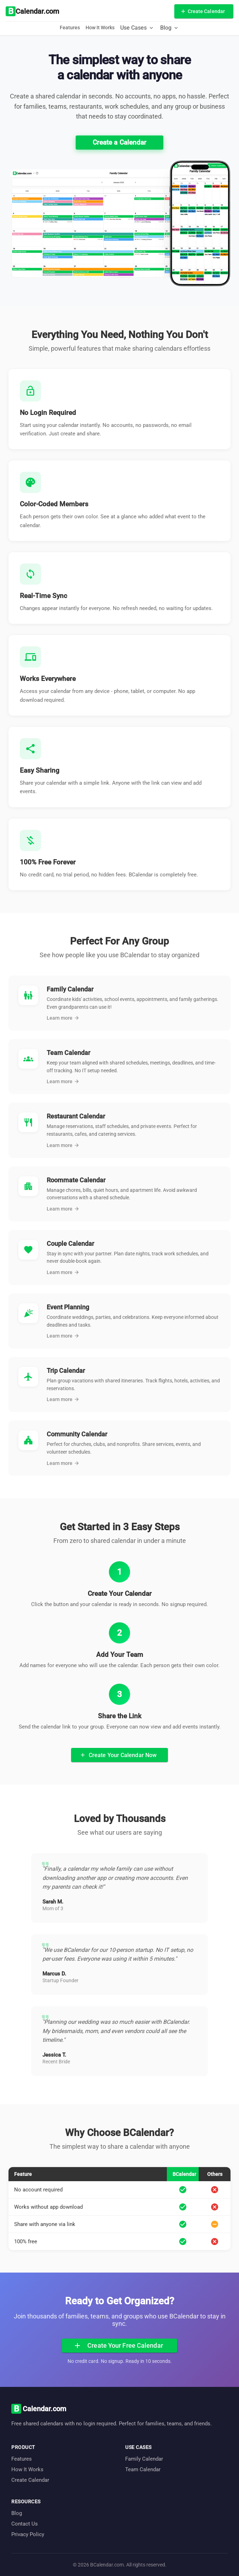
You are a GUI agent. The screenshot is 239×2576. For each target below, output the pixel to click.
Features (70, 28)
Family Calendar (144, 2459)
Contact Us (24, 2524)
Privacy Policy (27, 2534)
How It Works (100, 28)
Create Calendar (30, 2480)
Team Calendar (143, 2469)
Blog (16, 2513)
